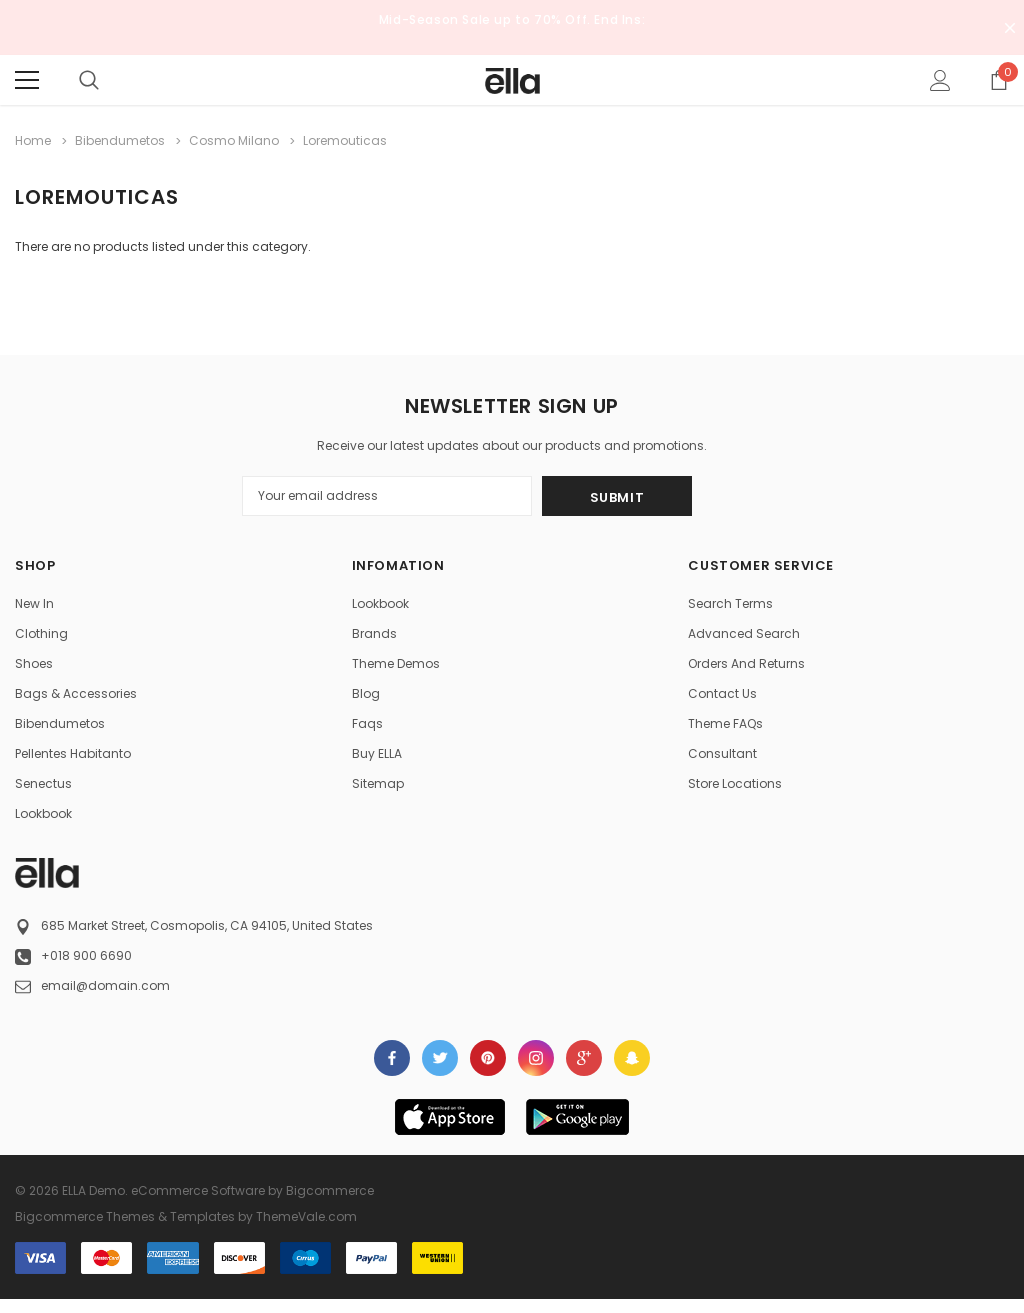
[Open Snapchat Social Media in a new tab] (632, 1058)
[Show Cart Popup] (999, 80)
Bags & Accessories (76, 693)
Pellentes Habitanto (73, 753)
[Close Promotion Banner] (1010, 28)
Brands (374, 633)
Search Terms (730, 603)
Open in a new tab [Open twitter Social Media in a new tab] (440, 1058)
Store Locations (735, 783)
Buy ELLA (377, 753)
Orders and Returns (746, 663)
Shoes (34, 663)
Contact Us (722, 693)
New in (34, 603)
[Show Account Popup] (940, 80)
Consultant (722, 753)
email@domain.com (105, 985)
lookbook (43, 813)
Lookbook (380, 603)
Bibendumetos (60, 723)
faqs (367, 723)
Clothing (41, 633)
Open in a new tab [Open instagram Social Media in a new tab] (536, 1058)
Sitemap (378, 783)
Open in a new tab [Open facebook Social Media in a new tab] (392, 1058)
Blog (366, 693)
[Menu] (27, 80)
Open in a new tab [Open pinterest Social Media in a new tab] (488, 1058)
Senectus (43, 783)
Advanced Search (744, 633)
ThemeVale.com (306, 1216)
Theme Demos (396, 663)
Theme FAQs (725, 723)
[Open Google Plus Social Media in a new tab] (584, 1058)
